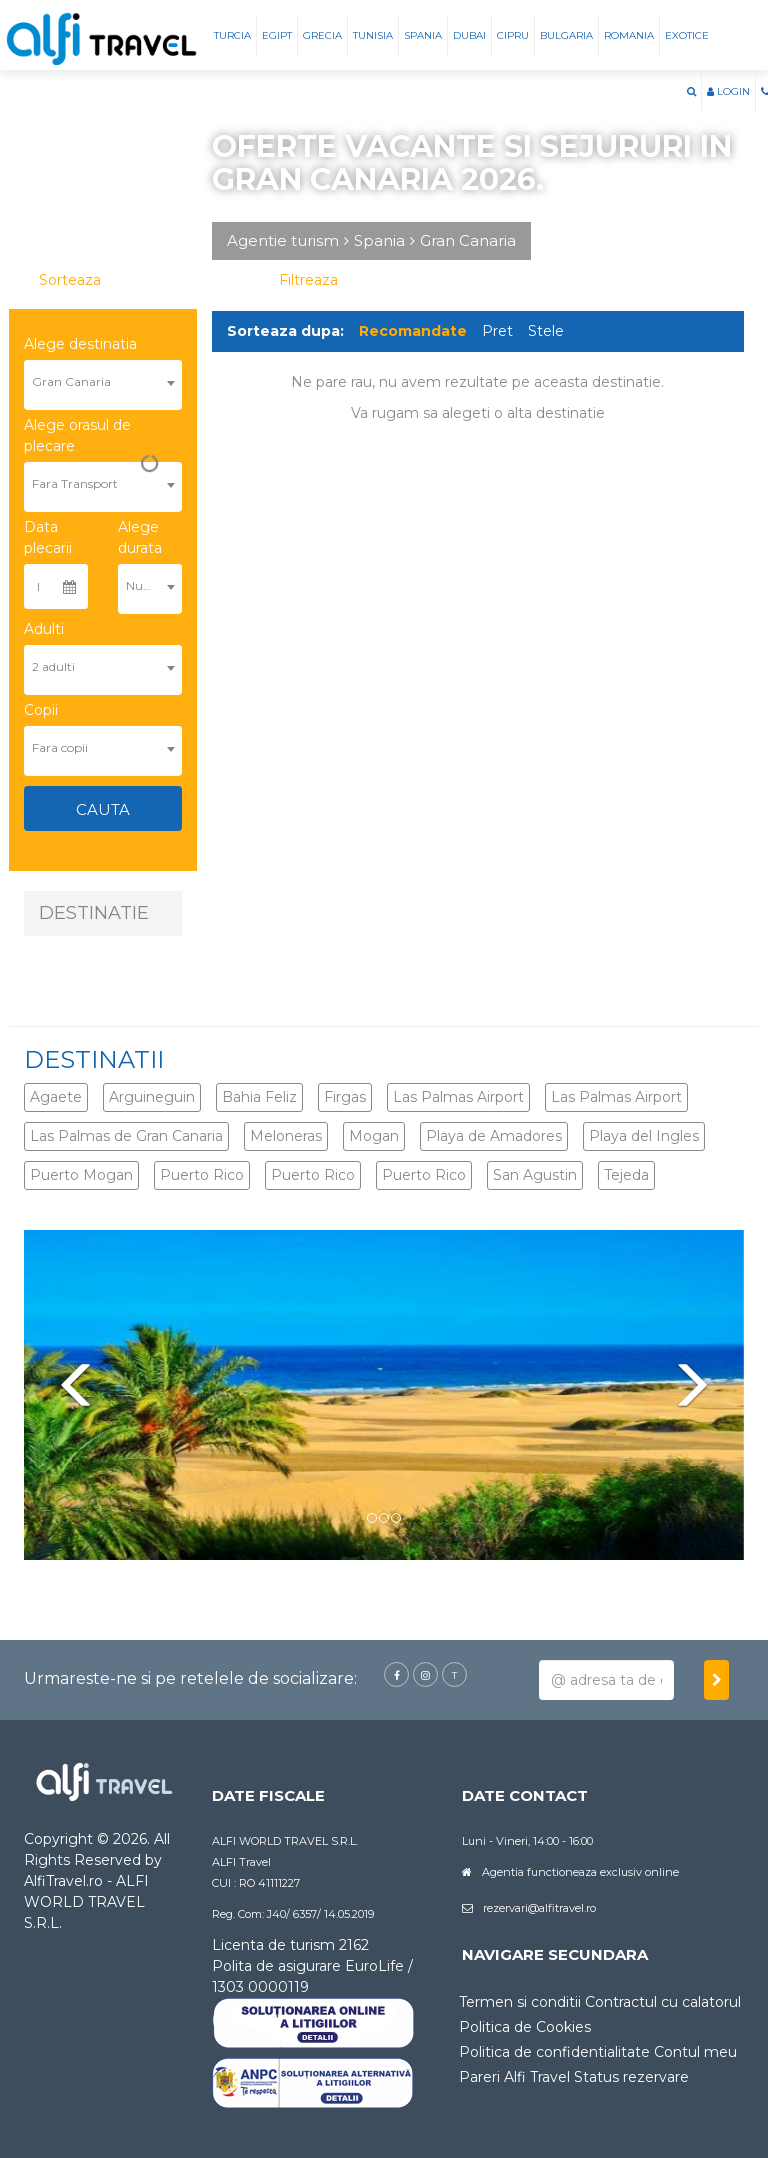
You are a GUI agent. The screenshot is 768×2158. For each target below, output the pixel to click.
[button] (691, 92)
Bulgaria (566, 35)
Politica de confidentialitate (554, 2052)
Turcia (232, 35)
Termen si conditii (520, 2002)
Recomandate (413, 331)
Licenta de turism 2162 (290, 1945)
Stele (546, 331)
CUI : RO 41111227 (256, 1883)
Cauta (103, 809)
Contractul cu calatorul (663, 2002)
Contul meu (695, 2052)
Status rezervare (631, 2077)
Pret (497, 331)
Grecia (322, 35)
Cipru (513, 35)
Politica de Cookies (525, 2027)
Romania (629, 35)
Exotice (687, 35)
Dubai (469, 35)
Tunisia (373, 35)
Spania (423, 35)
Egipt (277, 35)
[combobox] (103, 374)
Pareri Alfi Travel (514, 2077)
